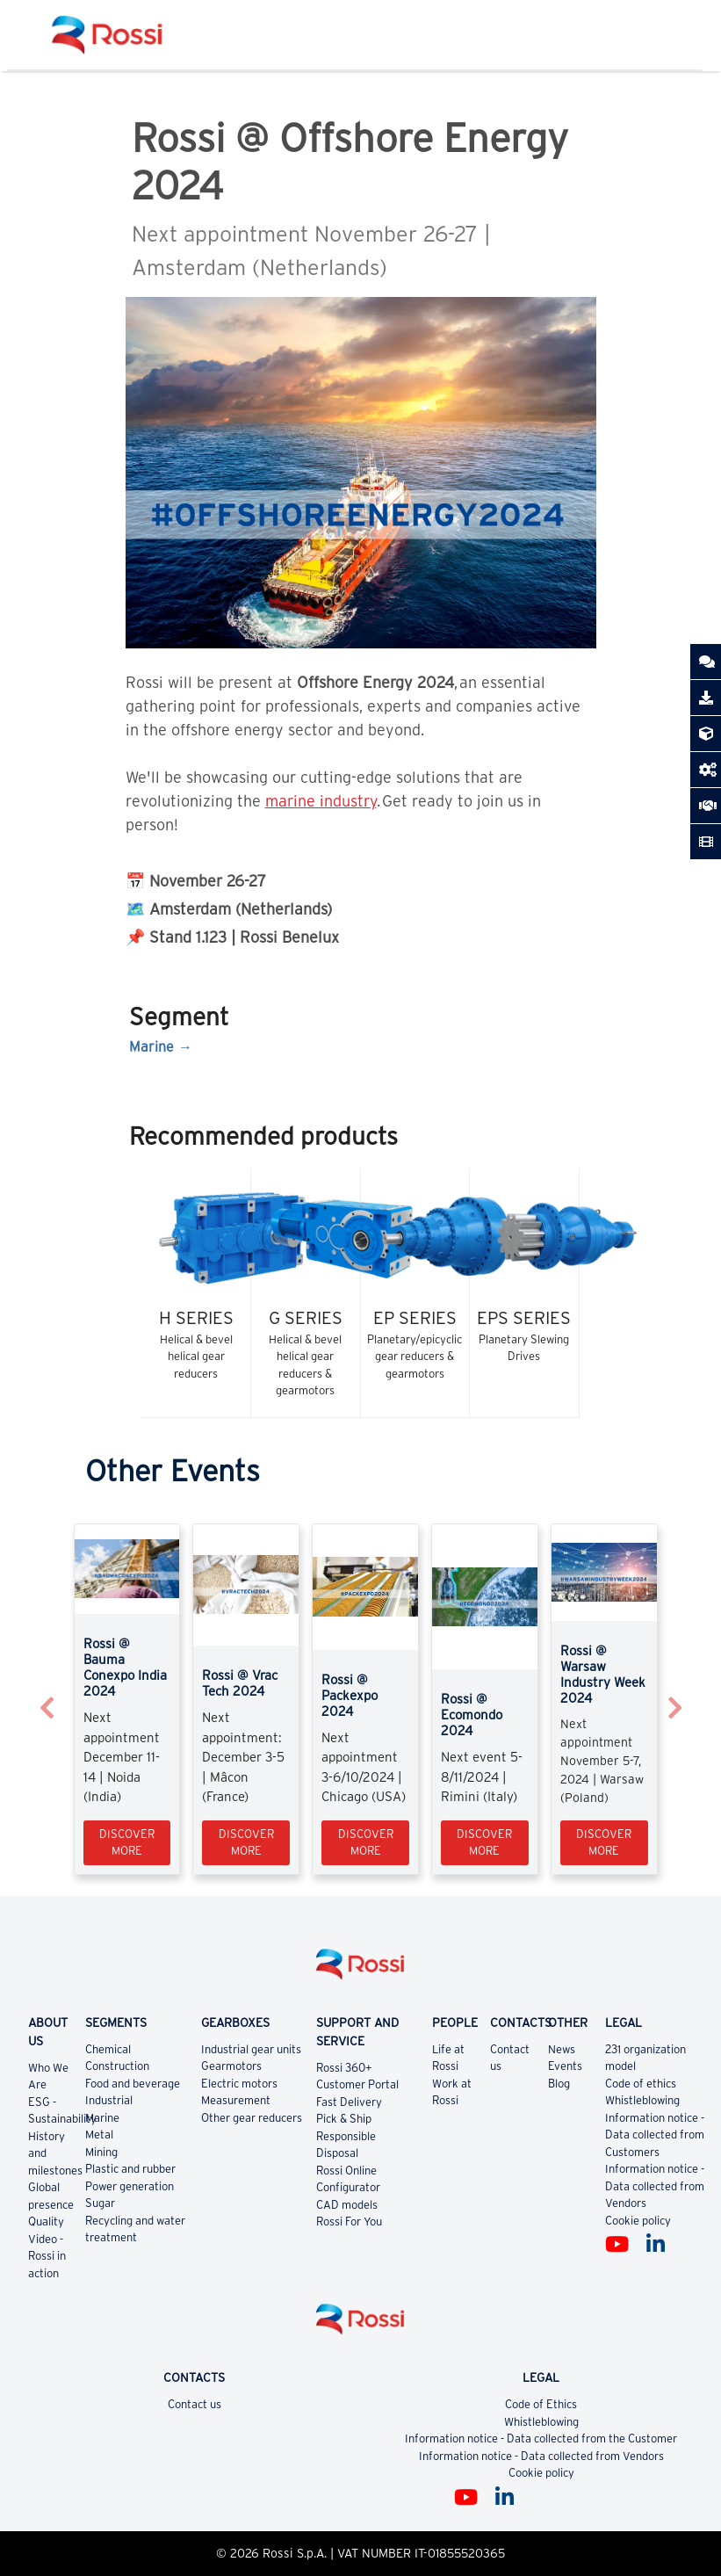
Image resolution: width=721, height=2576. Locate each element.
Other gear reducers (251, 2117)
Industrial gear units (251, 2049)
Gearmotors (231, 2066)
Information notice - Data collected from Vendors (654, 2186)
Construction (117, 2066)
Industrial (109, 2100)
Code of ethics (640, 2083)
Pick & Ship (343, 2118)
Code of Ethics (541, 2404)
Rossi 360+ (344, 2067)
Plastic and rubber (130, 2168)
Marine (151, 1046)
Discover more (127, 1842)
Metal (99, 2134)
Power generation (129, 2186)
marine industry (321, 800)
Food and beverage (132, 2083)
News (561, 2049)
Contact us (194, 2404)
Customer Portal (357, 2084)
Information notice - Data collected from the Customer (541, 2438)
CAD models (347, 2204)
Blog (559, 2083)
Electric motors (239, 2083)
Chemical (108, 2049)
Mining (101, 2152)
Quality (46, 2221)
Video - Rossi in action (47, 2256)
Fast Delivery (349, 2102)
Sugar (100, 2203)
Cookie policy (638, 2220)
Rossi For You (349, 2221)
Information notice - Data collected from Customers (654, 2135)
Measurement (235, 2100)
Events (565, 2066)
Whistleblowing (642, 2100)
